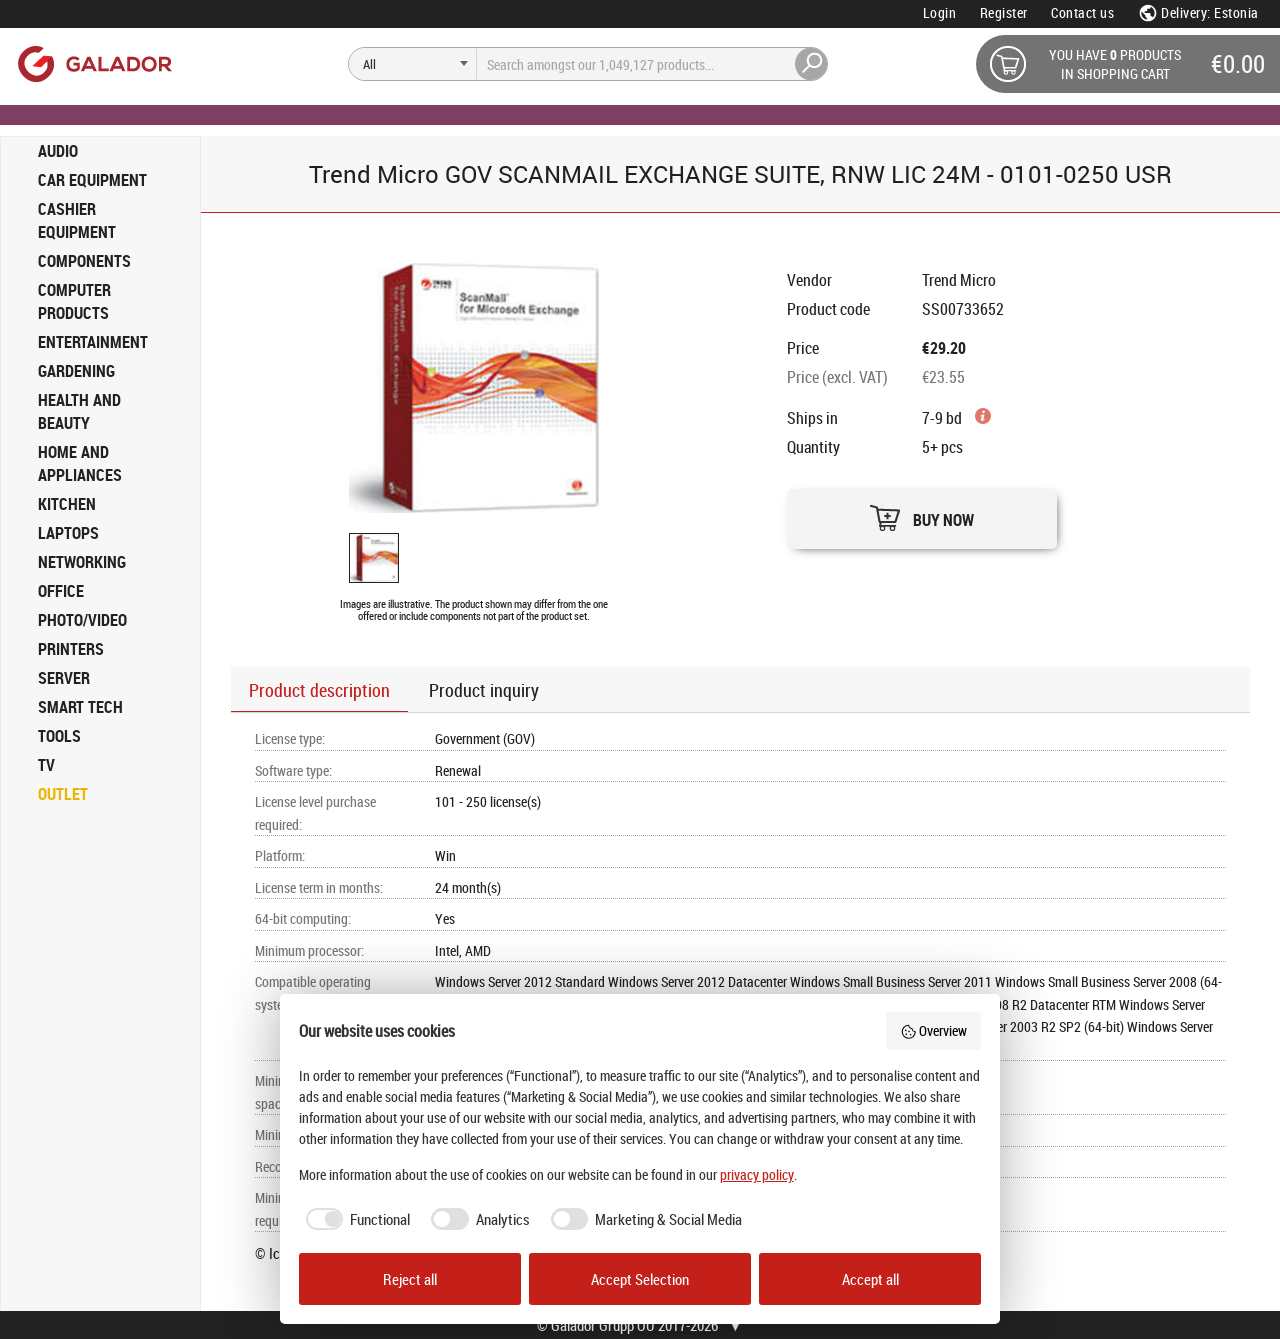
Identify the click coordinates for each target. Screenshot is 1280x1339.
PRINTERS (71, 649)
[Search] (413, 64)
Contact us (1082, 12)
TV (46, 765)
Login (940, 12)
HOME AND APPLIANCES (80, 463)
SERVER (64, 678)
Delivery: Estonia (1198, 12)
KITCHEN (67, 504)
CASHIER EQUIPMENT (77, 220)
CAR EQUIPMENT (92, 180)
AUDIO (58, 151)
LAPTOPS (68, 533)
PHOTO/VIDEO (82, 620)
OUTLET (63, 794)
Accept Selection (640, 1279)
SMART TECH (80, 707)
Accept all (870, 1279)
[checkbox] (355, 1219)
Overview (934, 1030)
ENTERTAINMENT (93, 342)
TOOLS (59, 736)
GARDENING (76, 371)
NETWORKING (82, 562)
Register (1004, 12)
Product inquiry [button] (484, 690)
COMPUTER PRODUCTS (74, 301)
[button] (922, 513)
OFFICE (61, 591)
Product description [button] (319, 690)
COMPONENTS (84, 261)
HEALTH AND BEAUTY (79, 411)
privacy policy (757, 1174)
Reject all (410, 1279)
